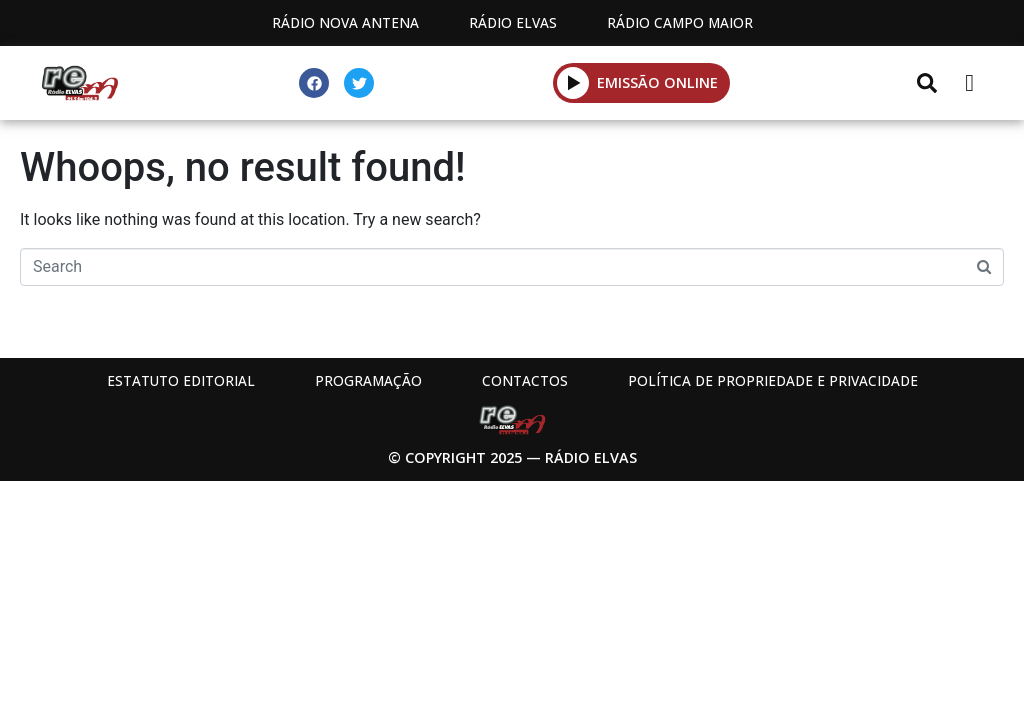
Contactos (525, 380)
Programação (368, 380)
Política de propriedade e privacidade (773, 380)
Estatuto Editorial (181, 380)
